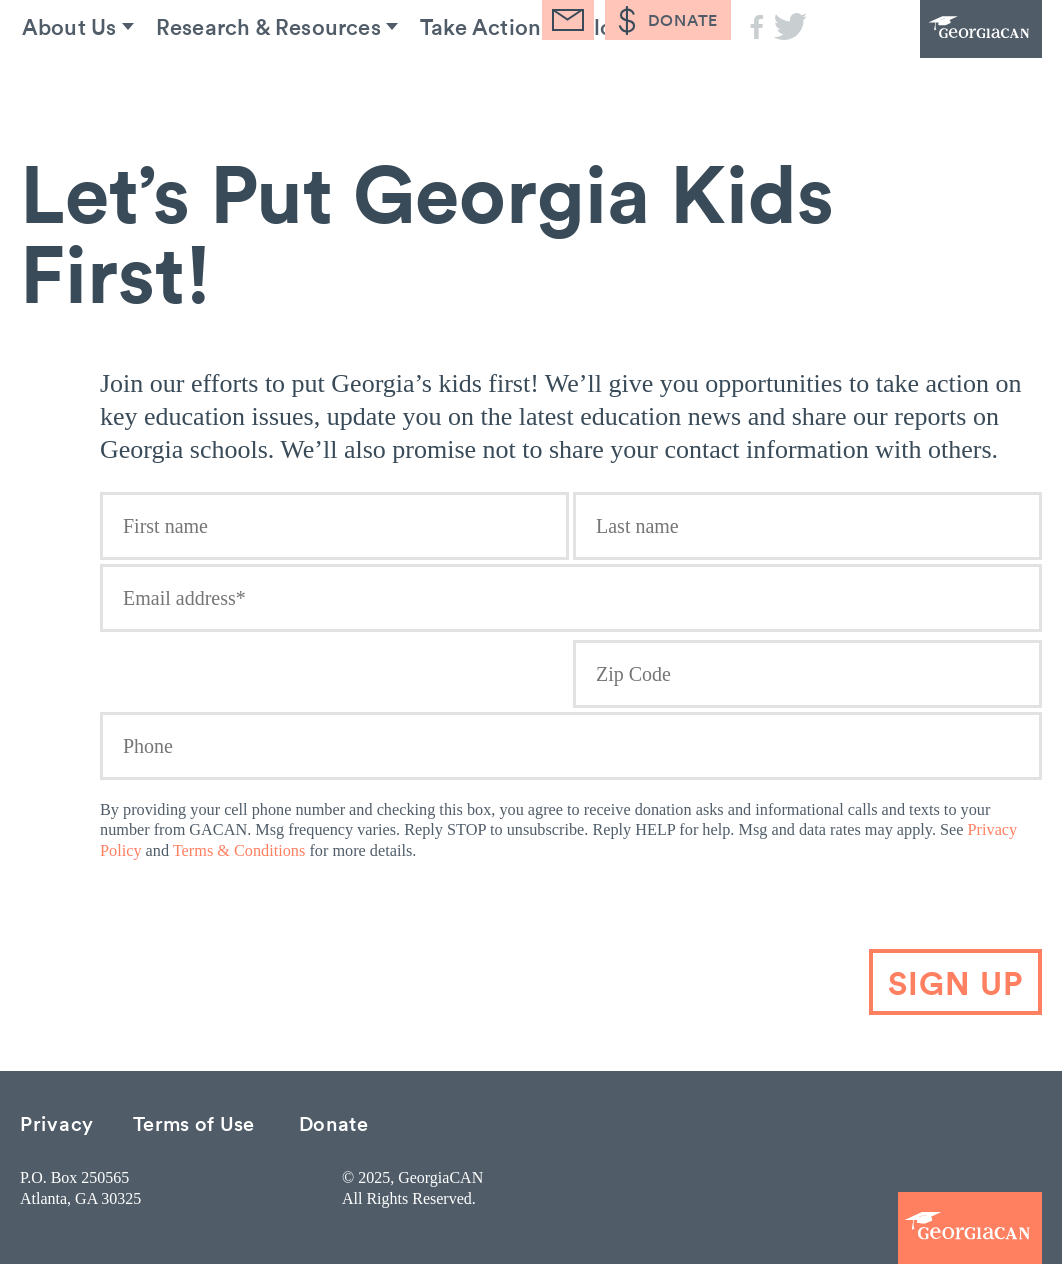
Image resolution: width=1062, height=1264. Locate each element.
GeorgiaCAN (932, 55)
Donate (334, 1122)
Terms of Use (194, 1122)
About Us (60, 79)
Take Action (475, 79)
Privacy (57, 1122)
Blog (600, 79)
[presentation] (893, 909)
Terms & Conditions (239, 851)
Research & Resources (261, 79)
